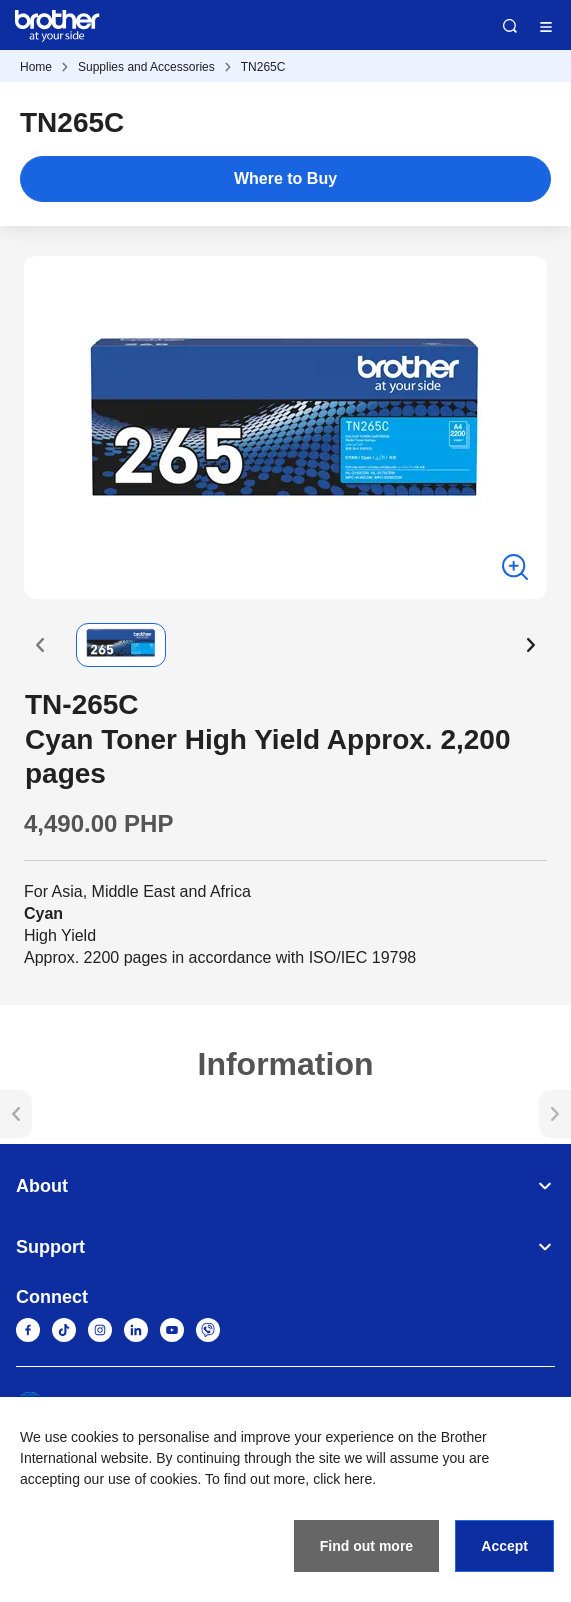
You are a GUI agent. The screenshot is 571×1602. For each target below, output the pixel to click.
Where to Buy (285, 178)
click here (342, 1479)
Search (510, 26)
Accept (504, 1546)
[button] (40, 645)
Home (36, 67)
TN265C (263, 67)
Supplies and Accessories (146, 67)
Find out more (366, 1546)
